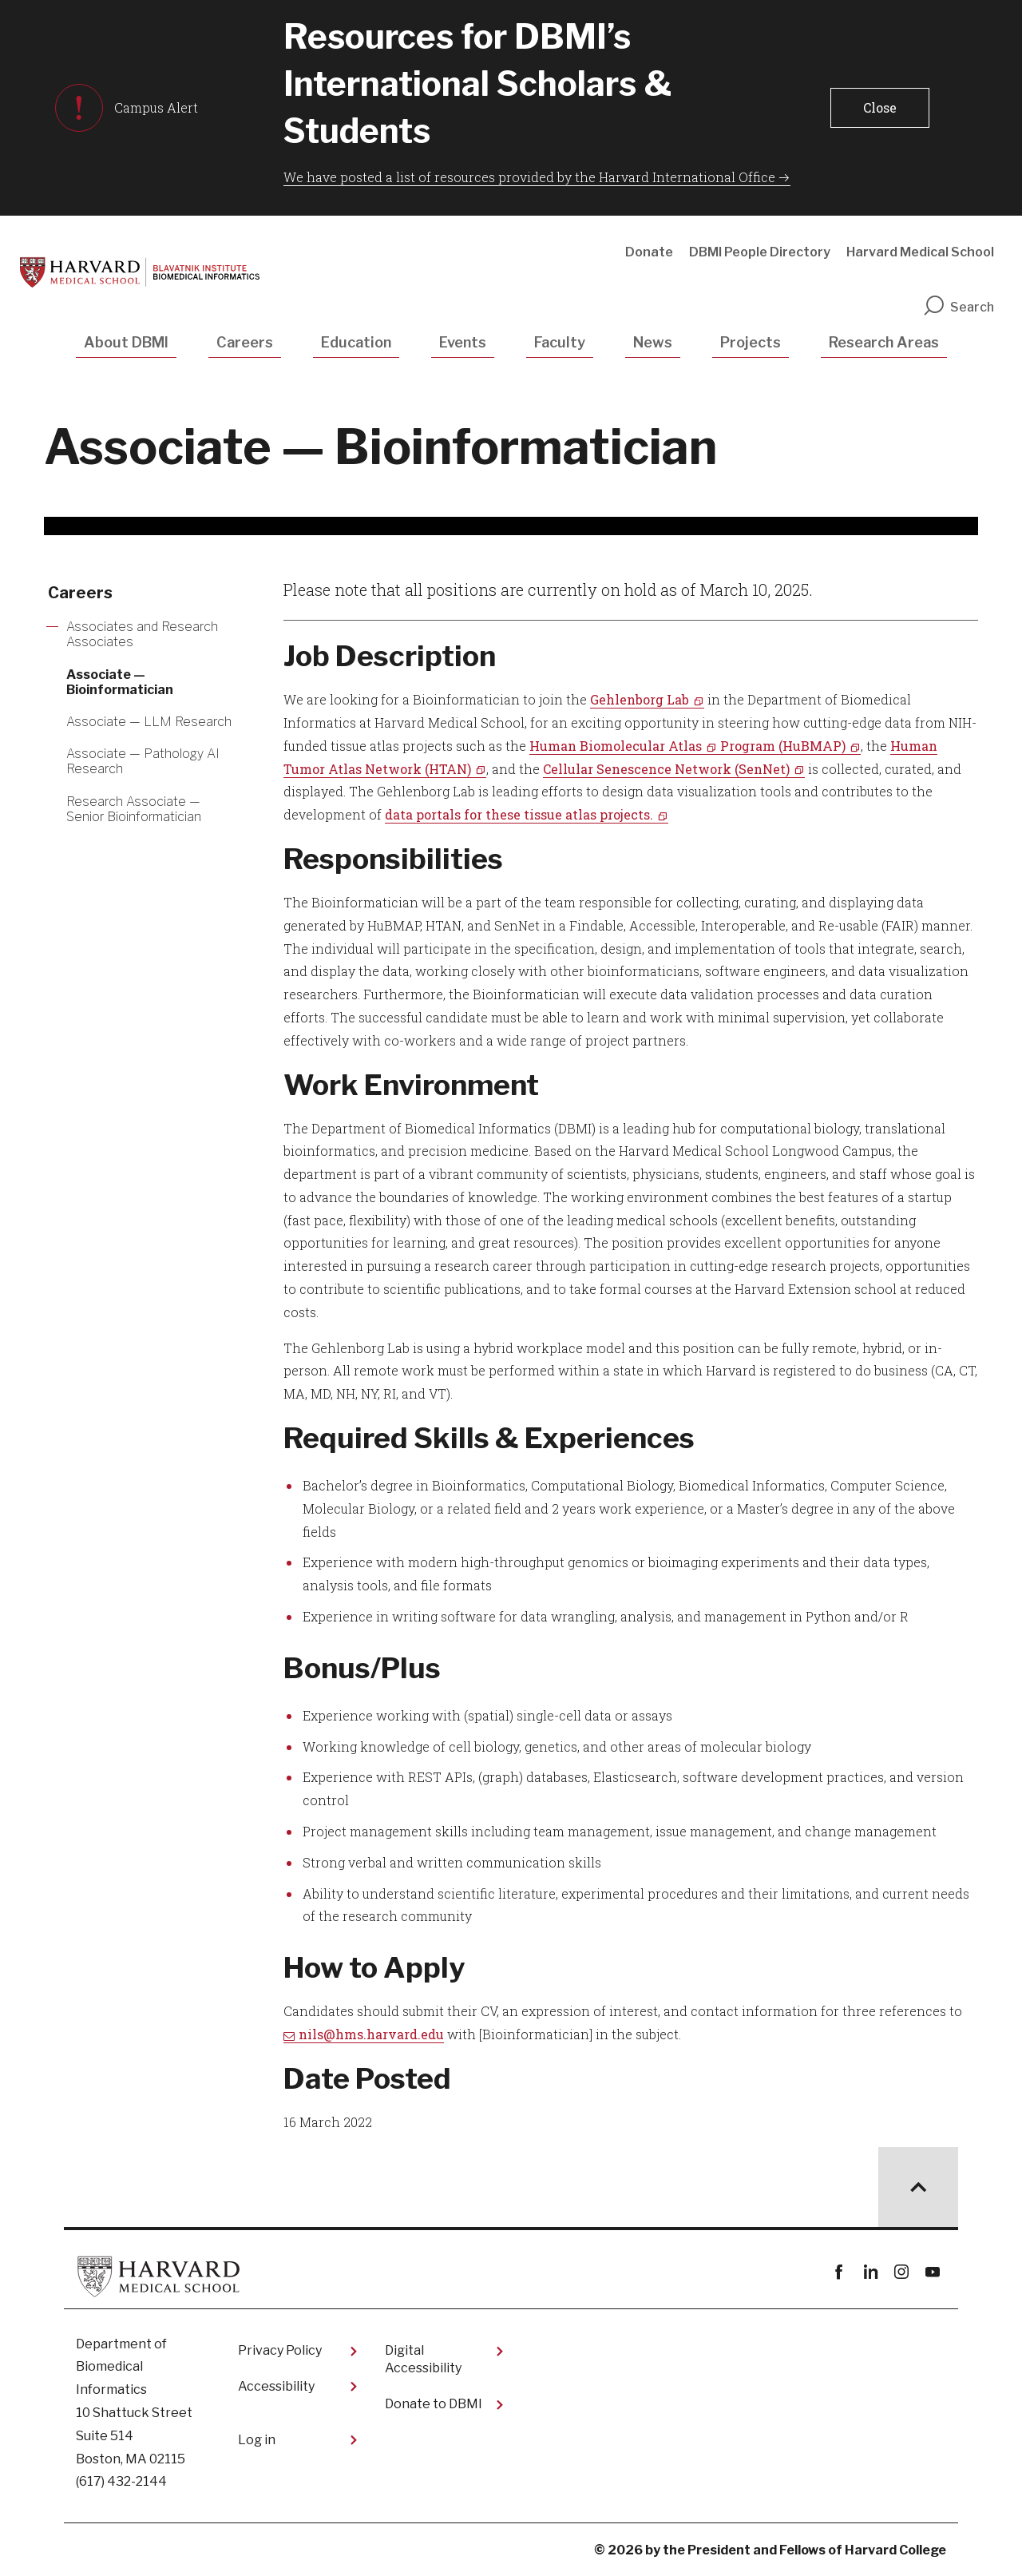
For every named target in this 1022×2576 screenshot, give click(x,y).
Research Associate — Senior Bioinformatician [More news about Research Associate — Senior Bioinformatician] (133, 809)
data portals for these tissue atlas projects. (519, 814)
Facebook (839, 2272)
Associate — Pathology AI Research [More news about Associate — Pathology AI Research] (143, 761)
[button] (879, 108)
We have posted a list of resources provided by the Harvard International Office (529, 177)
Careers (244, 342)
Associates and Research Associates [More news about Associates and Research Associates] (142, 634)
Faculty (559, 342)
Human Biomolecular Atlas (615, 745)
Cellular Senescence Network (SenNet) (666, 768)
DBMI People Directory (759, 252)
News (652, 342)
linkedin (870, 2272)
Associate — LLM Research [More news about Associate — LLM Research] (149, 721)
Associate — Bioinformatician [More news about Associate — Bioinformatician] (119, 682)
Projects (750, 342)
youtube (932, 2272)
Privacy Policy (280, 2350)
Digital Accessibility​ (423, 2359)
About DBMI (126, 342)
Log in (256, 2439)
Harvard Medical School (920, 252)
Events (462, 342)
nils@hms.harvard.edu (371, 2034)
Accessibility (276, 2386)
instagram (901, 2272)
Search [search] (958, 307)
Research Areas (884, 342)
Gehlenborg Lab (639, 699)
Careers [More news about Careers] (80, 592)
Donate (649, 252)
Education (356, 342)
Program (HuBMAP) (783, 745)
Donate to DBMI (433, 2403)
